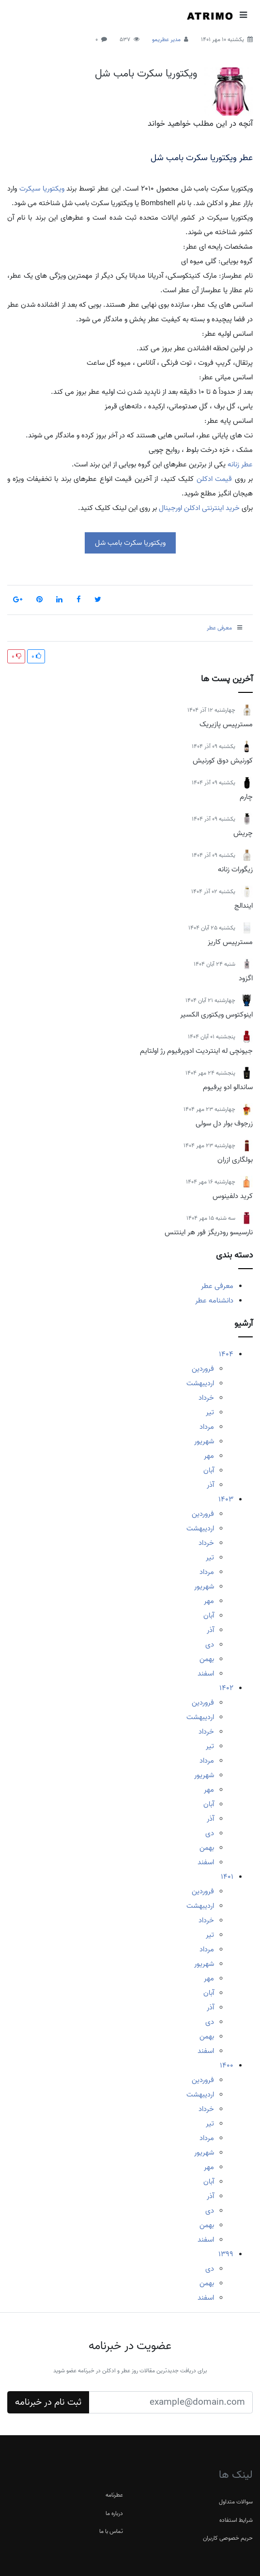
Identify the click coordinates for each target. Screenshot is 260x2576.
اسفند (206, 1673)
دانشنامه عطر (214, 1300)
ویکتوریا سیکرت (41, 189)
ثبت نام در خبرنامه (48, 2402)
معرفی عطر (217, 1286)
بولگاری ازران (235, 1160)
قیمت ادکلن (214, 479)
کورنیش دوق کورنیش (223, 760)
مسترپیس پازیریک (226, 724)
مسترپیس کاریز (230, 942)
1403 (225, 1499)
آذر (210, 1485)
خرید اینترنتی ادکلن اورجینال (199, 508)
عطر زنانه (240, 464)
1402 (226, 1688)
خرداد (206, 1398)
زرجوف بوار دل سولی (224, 1123)
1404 (226, 1354)
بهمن (206, 1659)
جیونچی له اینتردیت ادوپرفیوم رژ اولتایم (196, 1051)
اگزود (246, 978)
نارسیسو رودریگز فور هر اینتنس (209, 1232)
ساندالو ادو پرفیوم (228, 1087)
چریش (243, 833)
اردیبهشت (200, 1383)
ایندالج (243, 906)
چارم (246, 797)
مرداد (206, 1427)
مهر (209, 1456)
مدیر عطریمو (166, 39)
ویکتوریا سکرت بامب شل (146, 73)
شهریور (204, 1441)
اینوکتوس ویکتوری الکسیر (216, 1014)
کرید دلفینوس (233, 1196)
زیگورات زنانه (235, 869)
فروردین (203, 1369)
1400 (226, 2065)
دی (209, 1644)
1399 (225, 2254)
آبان (208, 1470)
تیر (210, 1412)
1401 (227, 1877)
